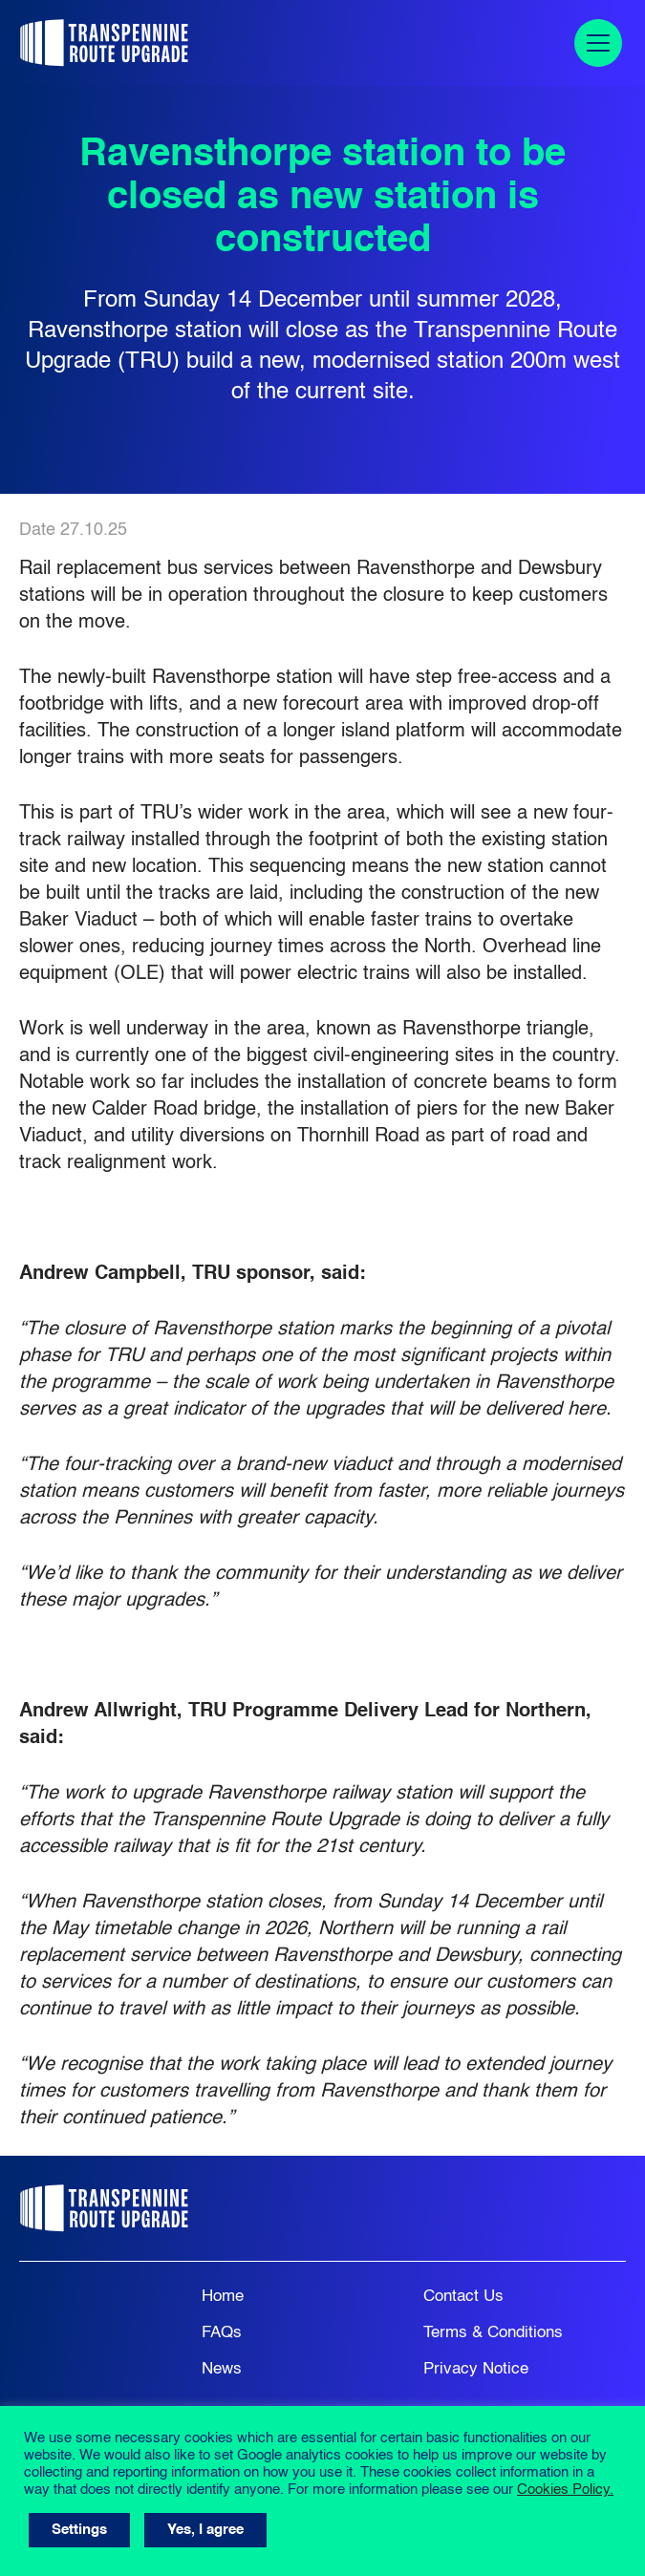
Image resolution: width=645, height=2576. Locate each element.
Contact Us (463, 2297)
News (222, 2369)
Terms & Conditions (493, 2333)
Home (223, 2297)
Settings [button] (79, 2530)
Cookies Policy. (565, 2490)
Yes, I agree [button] (205, 2530)
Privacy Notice (475, 2369)
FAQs (222, 2333)
